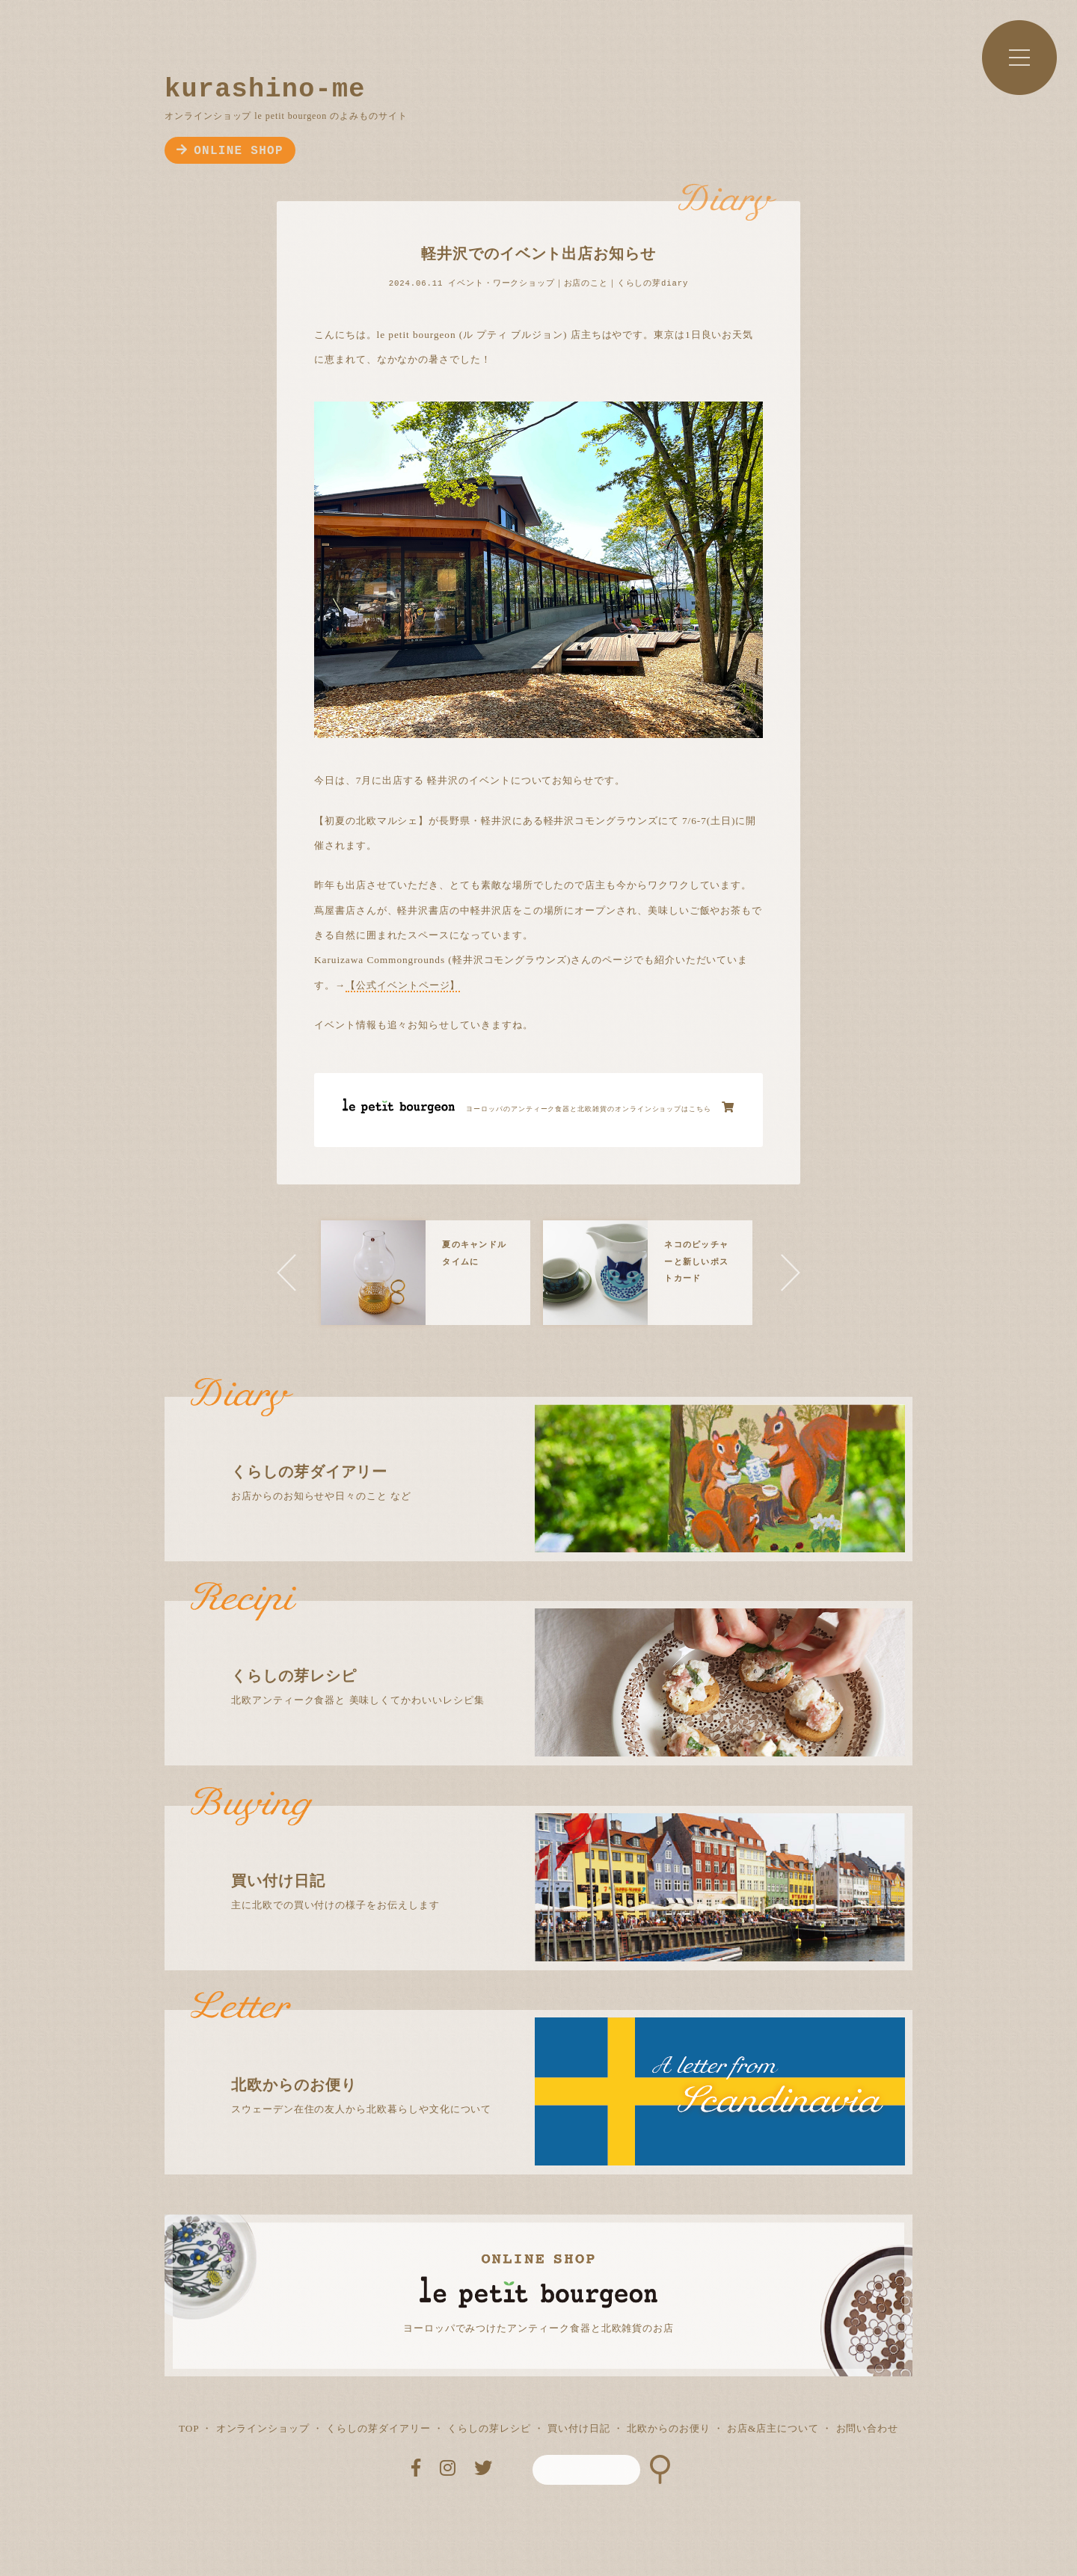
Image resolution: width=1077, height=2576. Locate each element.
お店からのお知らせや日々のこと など (551, 1449)
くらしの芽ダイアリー (378, 2428)
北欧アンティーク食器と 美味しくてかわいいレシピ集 (551, 1653)
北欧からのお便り (668, 2428)
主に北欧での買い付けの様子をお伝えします (551, 1858)
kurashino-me (265, 90)
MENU (1019, 57)
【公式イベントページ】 (403, 985)
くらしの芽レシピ (488, 2428)
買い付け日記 (578, 2428)
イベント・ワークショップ (501, 283)
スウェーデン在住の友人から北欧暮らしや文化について (551, 2062)
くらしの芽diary (653, 283)
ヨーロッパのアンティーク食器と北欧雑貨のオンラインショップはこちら (600, 1107)
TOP (189, 2428)
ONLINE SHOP (230, 151)
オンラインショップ (263, 2428)
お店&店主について (773, 2428)
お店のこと (586, 283)
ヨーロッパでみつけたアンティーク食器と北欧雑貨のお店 (538, 2328)
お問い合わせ (867, 2428)
